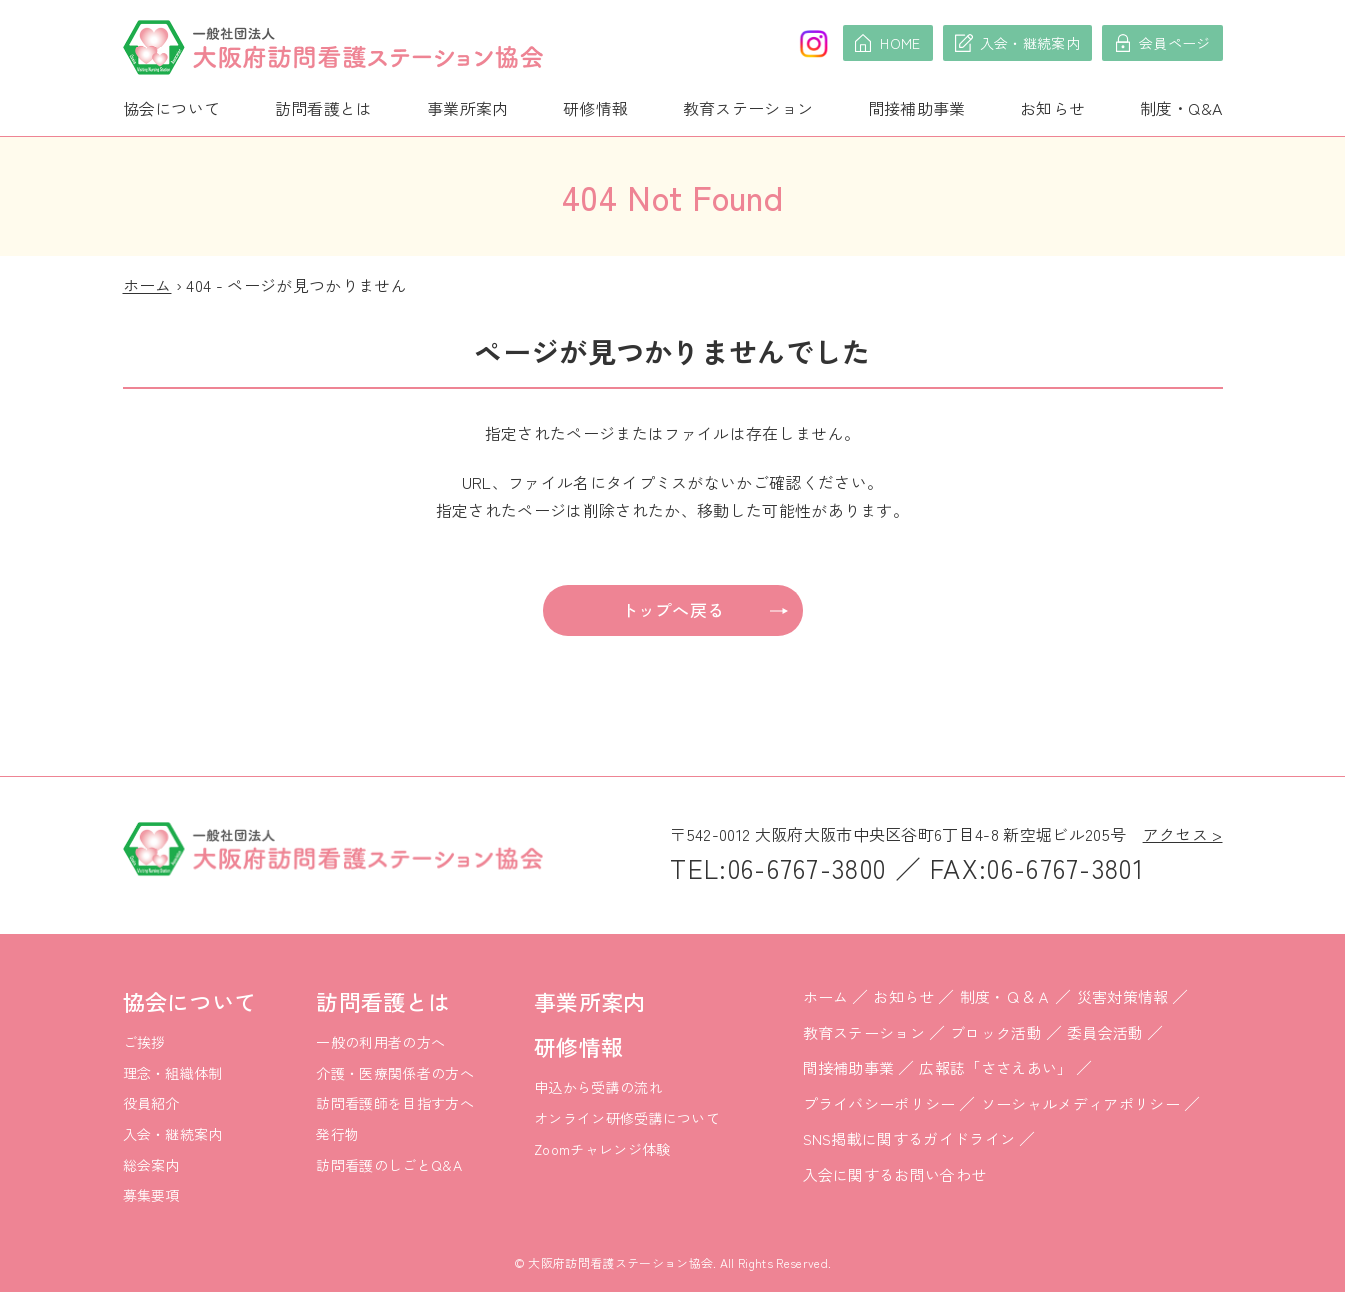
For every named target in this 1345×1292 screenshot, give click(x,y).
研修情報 (595, 108)
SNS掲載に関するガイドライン (909, 1138)
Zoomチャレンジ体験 (602, 1149)
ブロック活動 (996, 1032)
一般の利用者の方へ (380, 1042)
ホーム (147, 285)
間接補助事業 (917, 108)
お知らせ (1052, 108)
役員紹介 (151, 1103)
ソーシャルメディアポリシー (1080, 1103)
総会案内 (151, 1165)
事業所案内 (468, 108)
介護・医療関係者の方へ (395, 1073)
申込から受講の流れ (598, 1087)
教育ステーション (748, 108)
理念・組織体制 (173, 1073)
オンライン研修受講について (627, 1118)
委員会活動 (1105, 1032)
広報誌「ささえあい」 (995, 1067)
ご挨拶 (144, 1042)
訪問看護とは (324, 108)
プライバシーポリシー (879, 1103)
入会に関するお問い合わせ (895, 1174)
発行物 (337, 1134)
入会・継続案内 (173, 1134)
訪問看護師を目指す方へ (395, 1103)
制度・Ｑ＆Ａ (1006, 996)
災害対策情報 (1123, 996)
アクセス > (1183, 834)
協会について (172, 108)
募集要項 (151, 1195)
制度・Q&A (1181, 108)
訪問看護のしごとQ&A (389, 1165)
